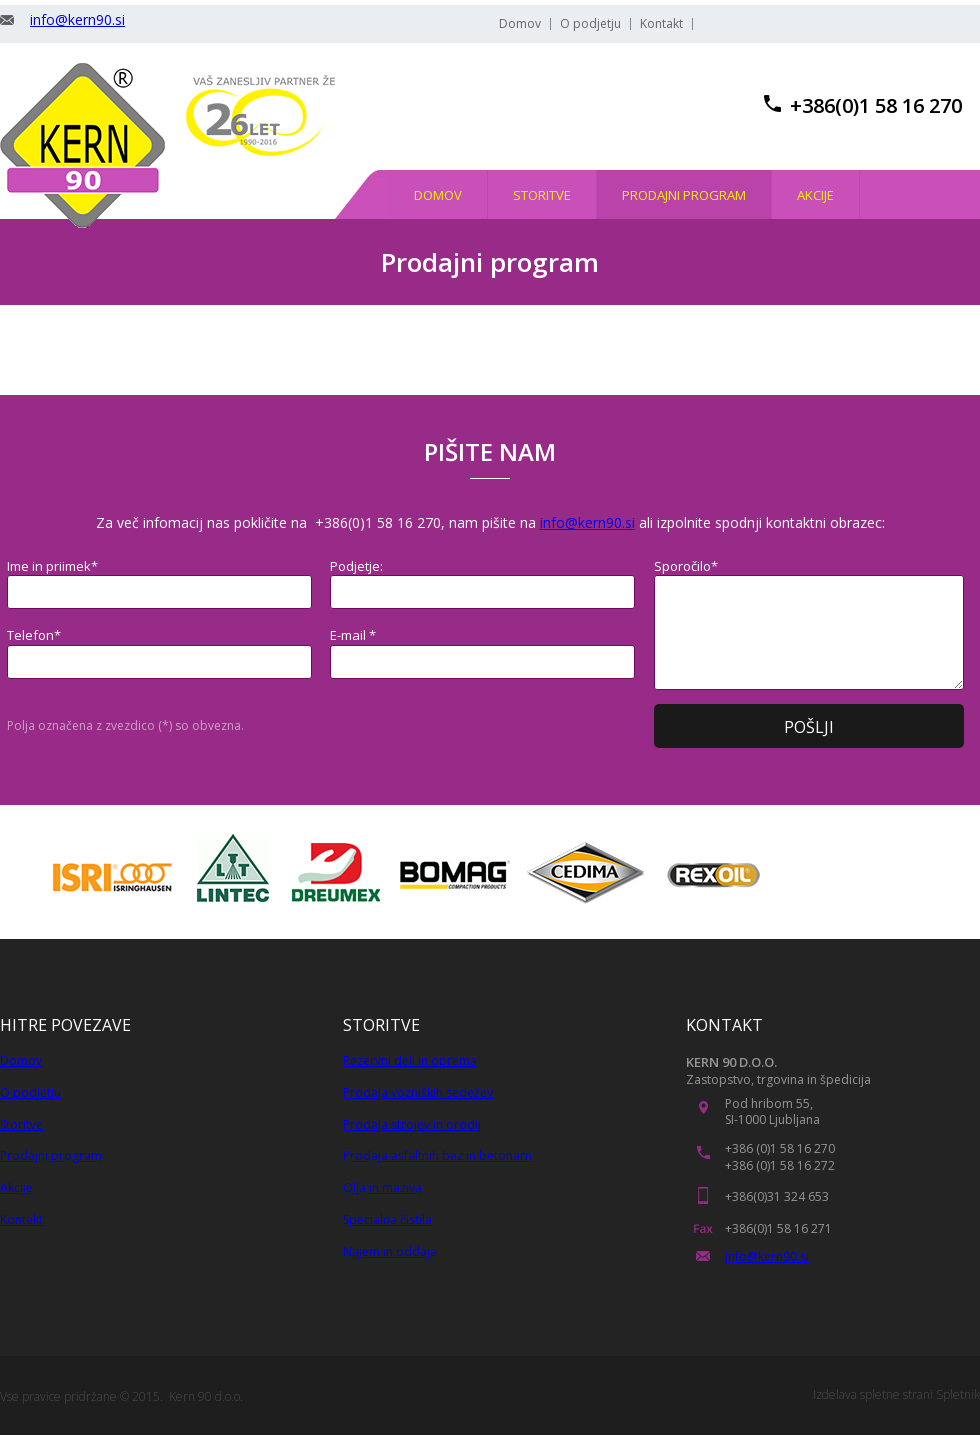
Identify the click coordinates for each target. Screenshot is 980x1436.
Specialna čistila (387, 1219)
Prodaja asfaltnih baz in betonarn (437, 1155)
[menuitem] (438, 194)
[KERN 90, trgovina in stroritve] (82, 145)
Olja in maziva (382, 1187)
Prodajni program (51, 1155)
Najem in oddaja (390, 1251)
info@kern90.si (77, 19)
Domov (21, 1060)
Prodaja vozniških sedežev (418, 1092)
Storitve (21, 1124)
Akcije (16, 1187)
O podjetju (30, 1092)
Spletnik (958, 1394)
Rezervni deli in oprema (410, 1060)
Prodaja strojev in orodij (412, 1124)
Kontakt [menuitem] (661, 24)
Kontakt (21, 1219)
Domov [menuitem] (520, 24)
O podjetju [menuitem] (590, 24)
